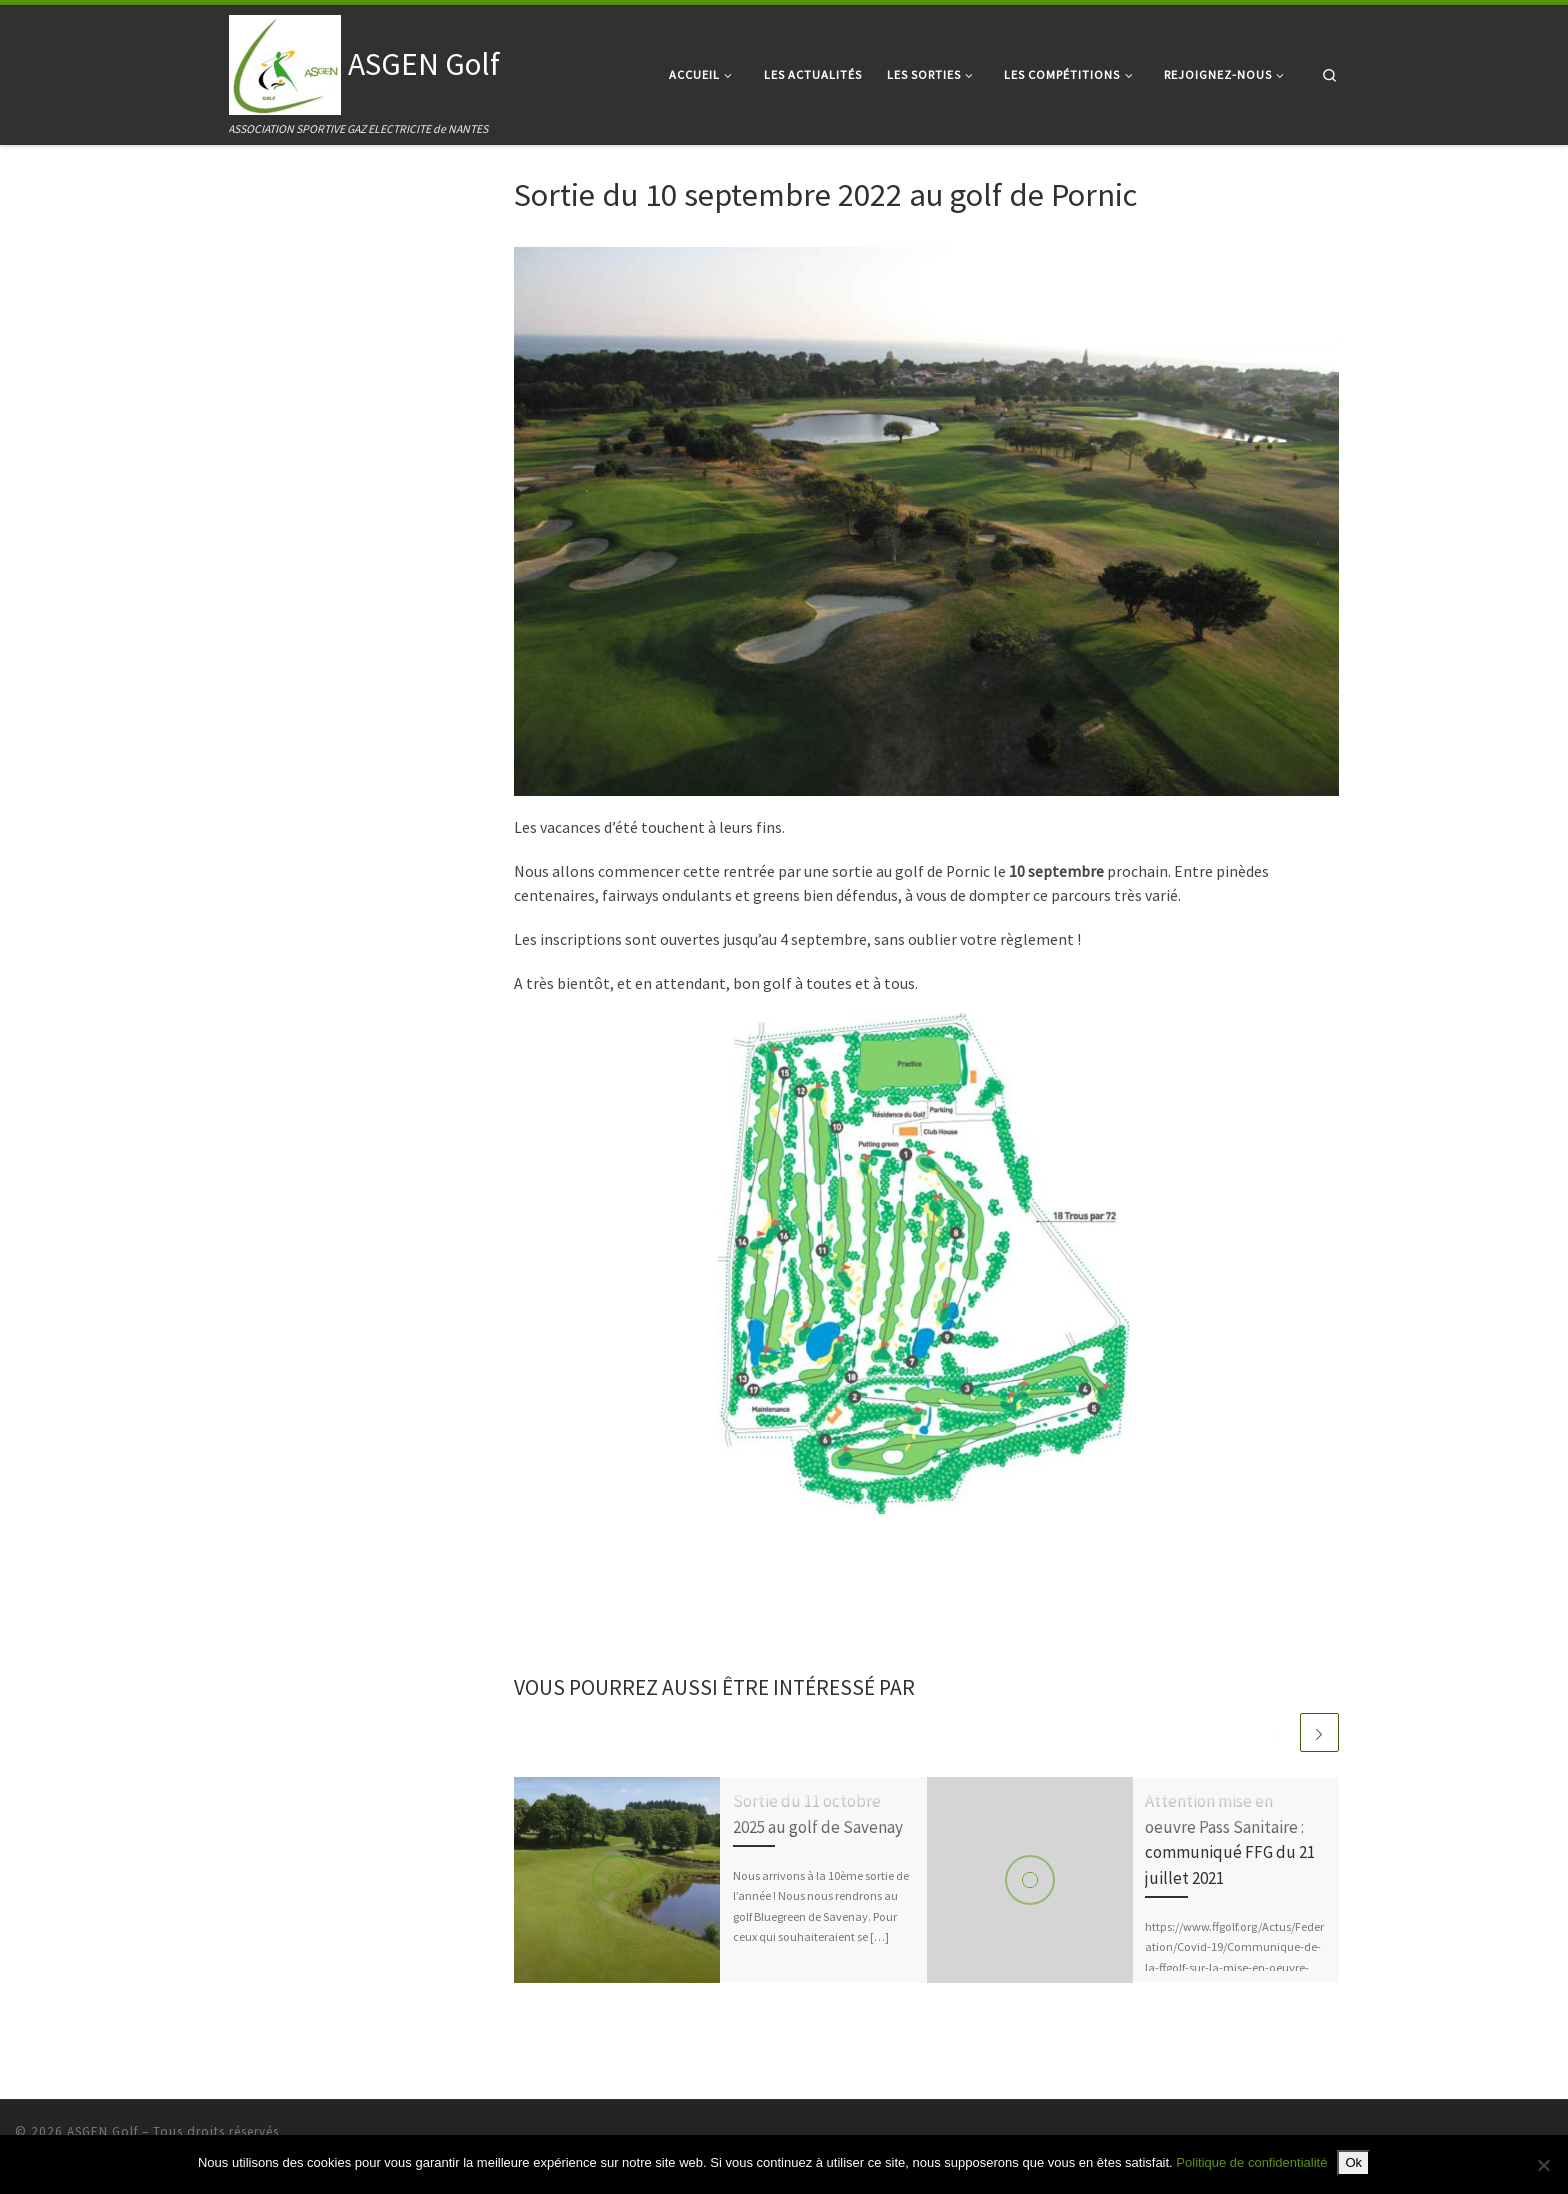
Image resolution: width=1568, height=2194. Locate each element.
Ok (1353, 2162)
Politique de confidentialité (1251, 2162)
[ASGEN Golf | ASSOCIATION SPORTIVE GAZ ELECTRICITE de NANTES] (285, 61)
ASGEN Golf (102, 2131)
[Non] (1543, 2165)
